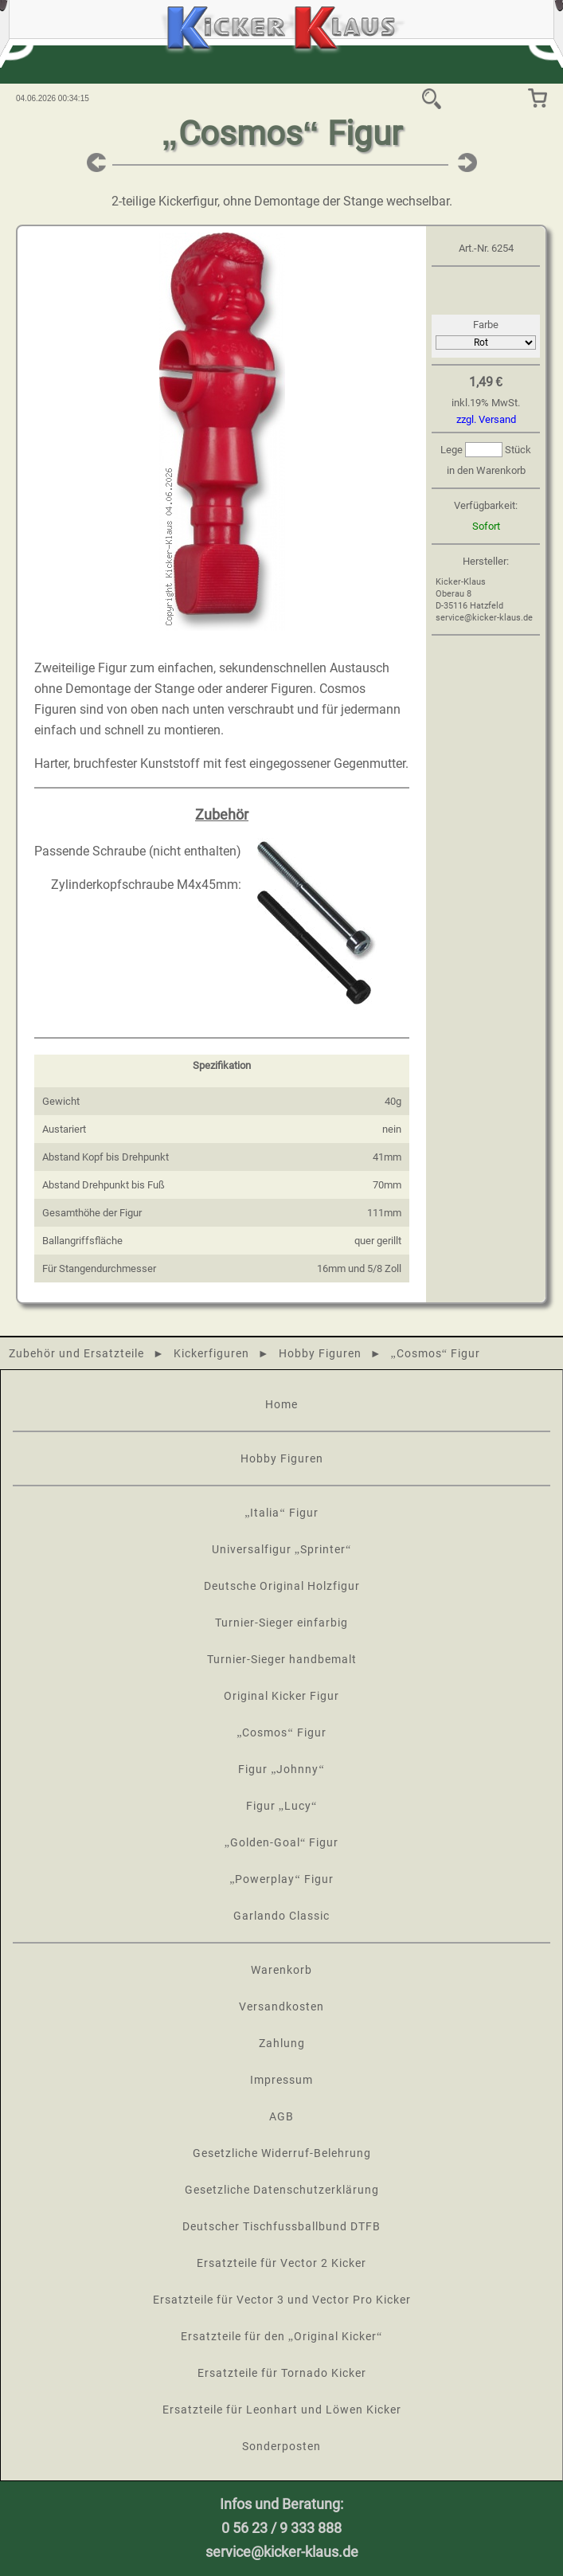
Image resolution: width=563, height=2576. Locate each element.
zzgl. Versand (486, 419)
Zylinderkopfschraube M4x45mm (144, 884)
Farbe (485, 325)
